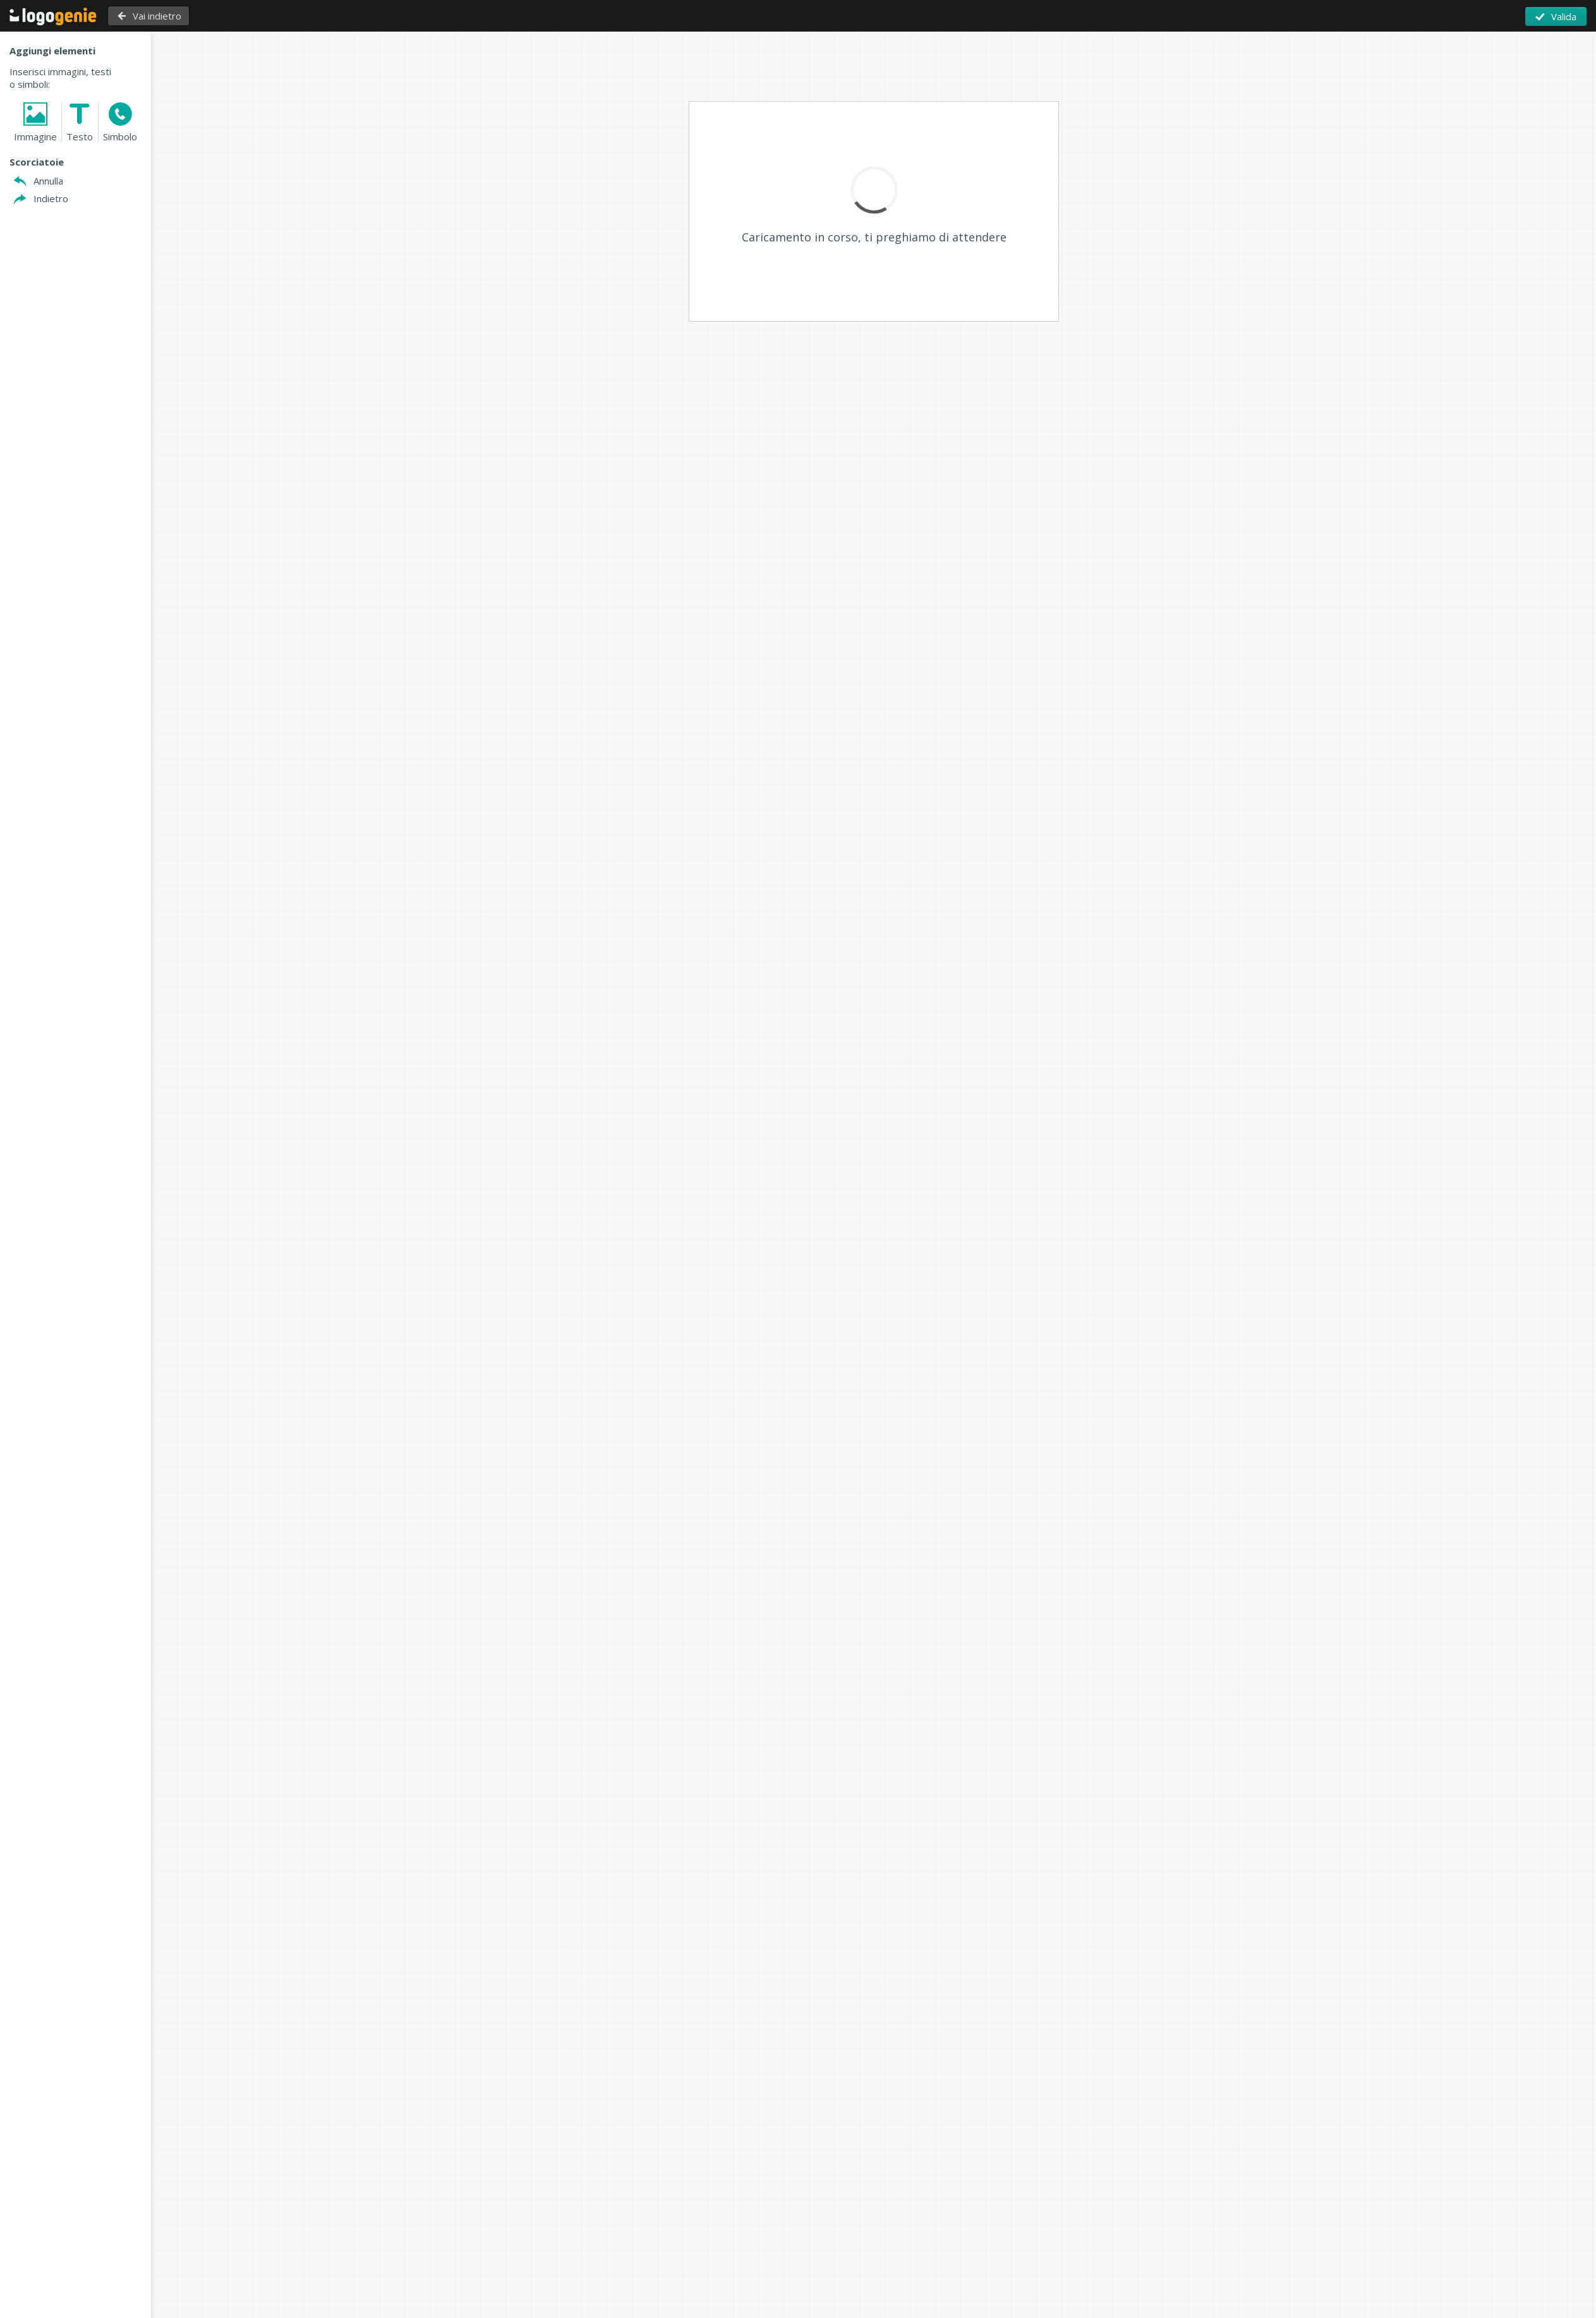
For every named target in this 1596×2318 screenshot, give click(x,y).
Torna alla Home (53, 16)
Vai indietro (155, 15)
